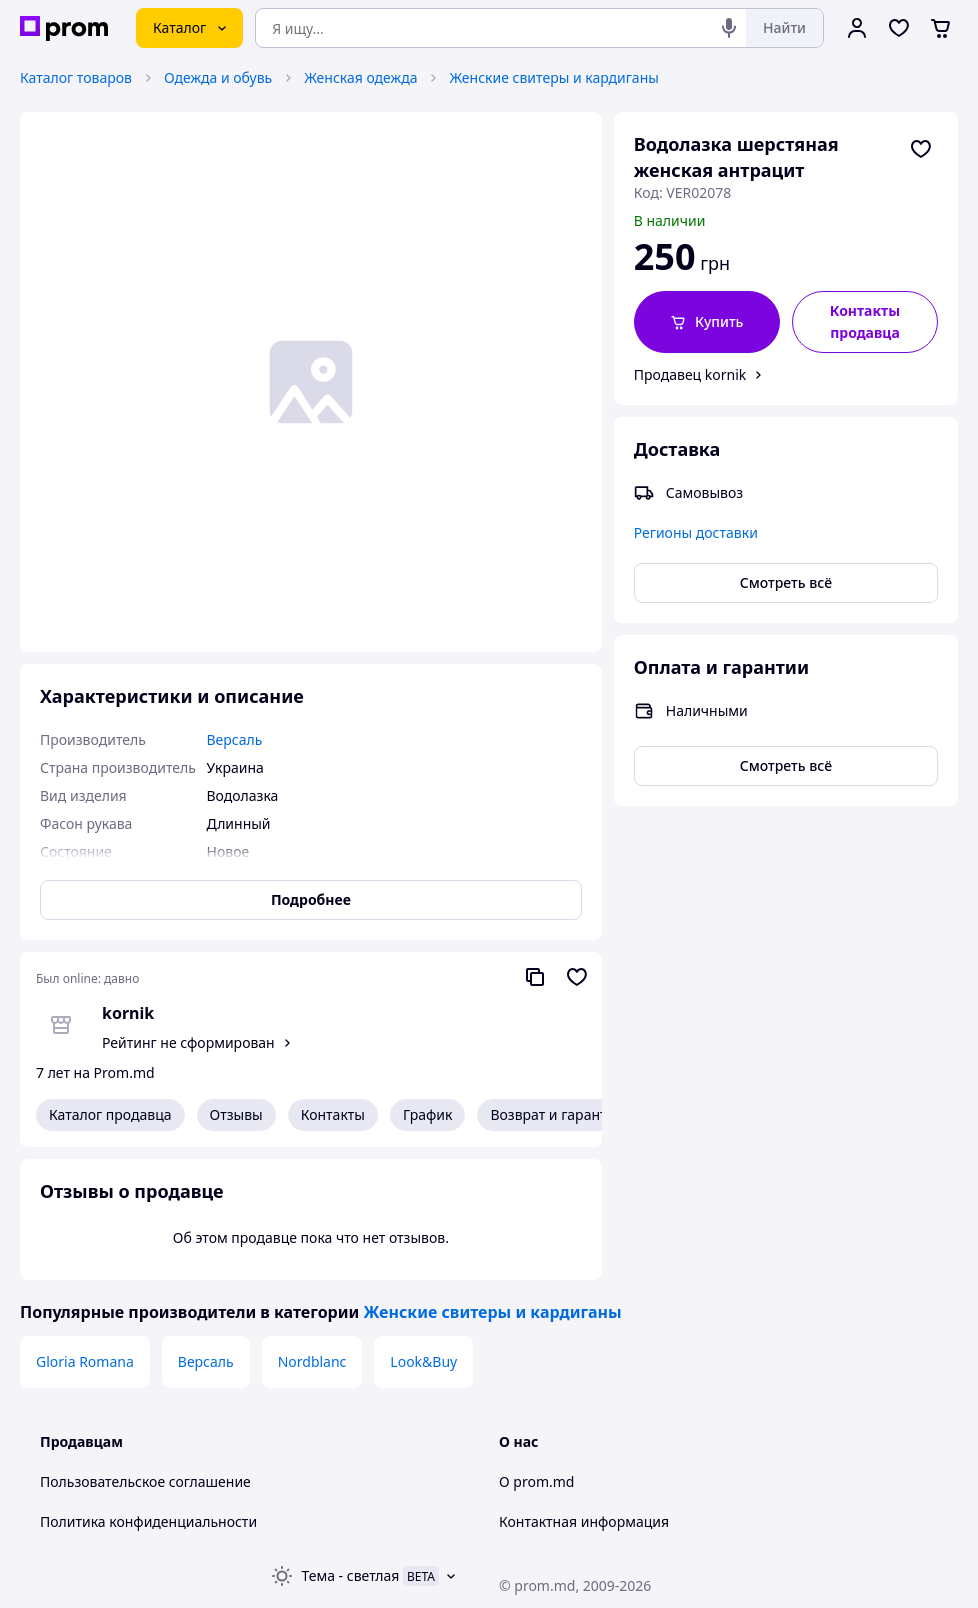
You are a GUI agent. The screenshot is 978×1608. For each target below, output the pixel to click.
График (427, 1114)
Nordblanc (312, 1361)
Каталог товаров (76, 77)
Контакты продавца (865, 321)
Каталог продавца (110, 1114)
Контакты (333, 1114)
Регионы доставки (696, 532)
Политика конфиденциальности (148, 1521)
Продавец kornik (690, 374)
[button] (707, 322)
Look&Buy (423, 1361)
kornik (128, 1013)
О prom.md (536, 1481)
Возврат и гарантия (556, 1114)
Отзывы (236, 1114)
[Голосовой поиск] (729, 28)
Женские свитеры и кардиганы (553, 77)
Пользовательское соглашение (145, 1481)
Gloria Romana (85, 1361)
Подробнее (311, 899)
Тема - (351, 1575)
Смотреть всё (786, 582)
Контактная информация (584, 1521)
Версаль (206, 1361)
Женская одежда (360, 77)
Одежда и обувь (218, 77)
